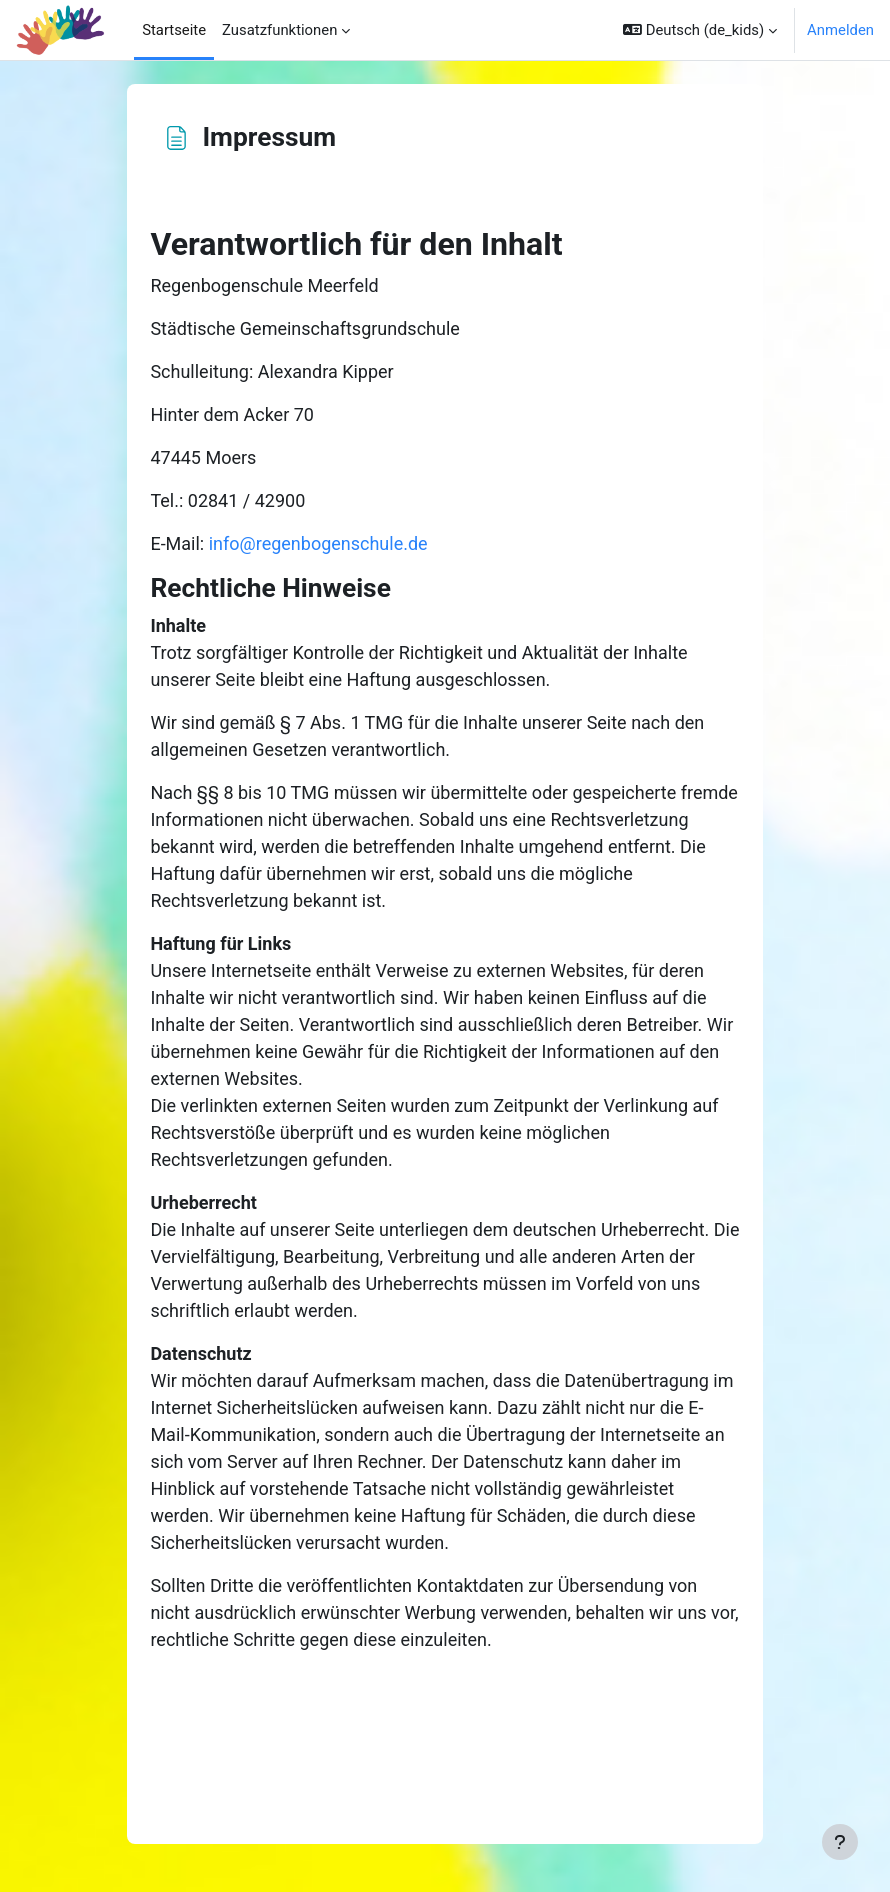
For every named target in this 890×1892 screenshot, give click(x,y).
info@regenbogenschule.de (318, 543)
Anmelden (840, 30)
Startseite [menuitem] (174, 30)
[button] (700, 30)
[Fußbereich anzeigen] (840, 1842)
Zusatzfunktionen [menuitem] (279, 30)
